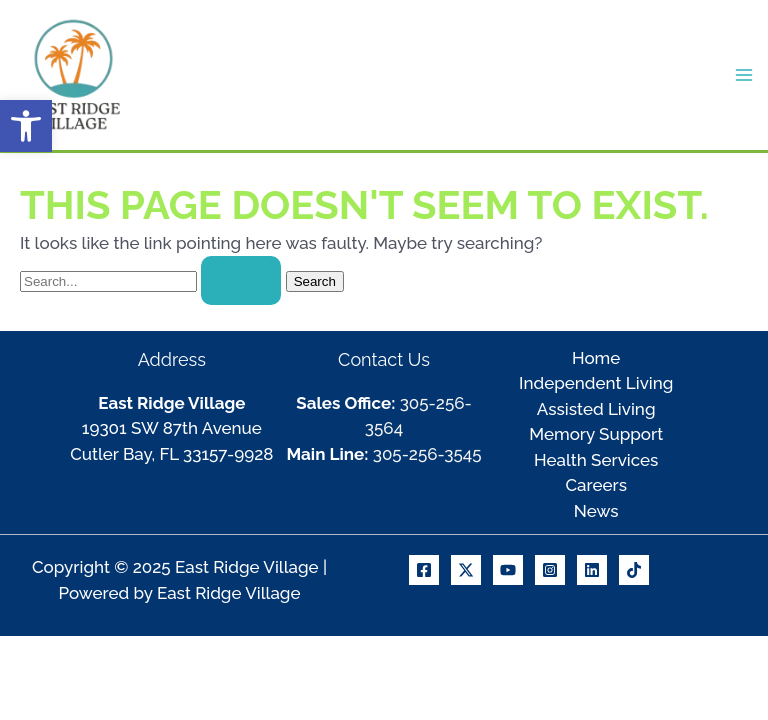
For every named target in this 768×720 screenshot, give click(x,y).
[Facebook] (424, 570)
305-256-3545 (427, 454)
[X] (466, 570)
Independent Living (596, 383)
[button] (26, 126)
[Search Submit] (241, 280)
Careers (596, 485)
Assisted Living (596, 409)
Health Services (596, 460)
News (596, 511)
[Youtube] (508, 570)
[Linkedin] (592, 570)
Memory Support (596, 434)
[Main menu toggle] (745, 75)
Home (596, 358)
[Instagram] (550, 570)
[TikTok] (634, 570)
